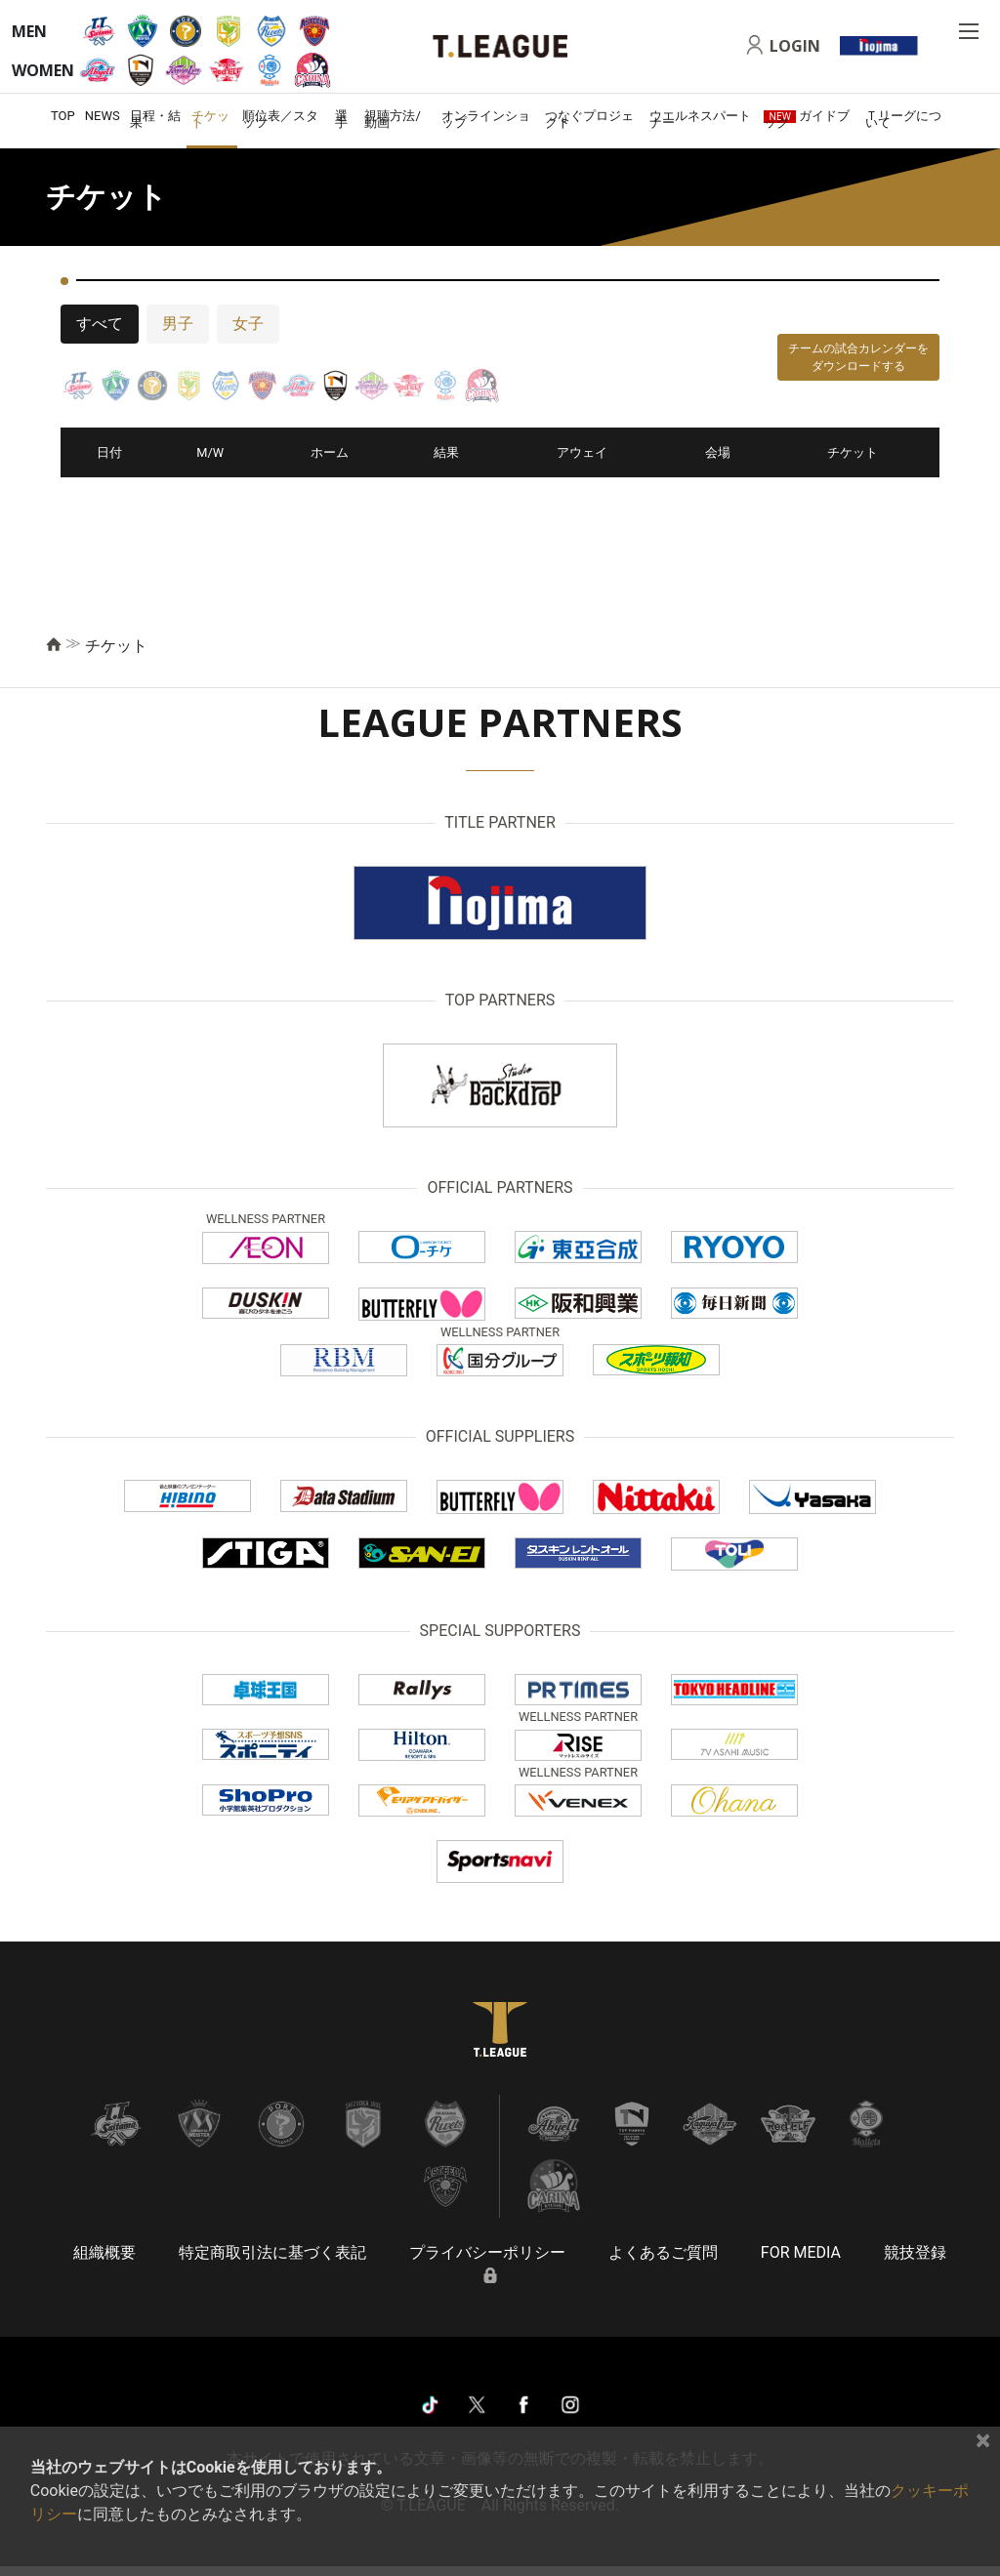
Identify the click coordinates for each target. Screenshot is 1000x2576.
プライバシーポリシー (487, 2252)
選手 (341, 119)
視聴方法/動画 (392, 119)
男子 (177, 323)
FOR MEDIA (801, 2252)
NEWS (102, 115)
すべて (99, 323)
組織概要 (104, 2252)
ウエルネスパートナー (700, 119)
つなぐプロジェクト (589, 119)
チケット (210, 119)
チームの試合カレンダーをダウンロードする (858, 357)
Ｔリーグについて (903, 119)
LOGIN (795, 46)
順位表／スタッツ (280, 119)
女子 (248, 323)
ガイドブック (807, 119)
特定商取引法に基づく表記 (272, 2252)
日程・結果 (155, 119)
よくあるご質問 (663, 2252)
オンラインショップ (485, 119)
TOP (63, 115)
